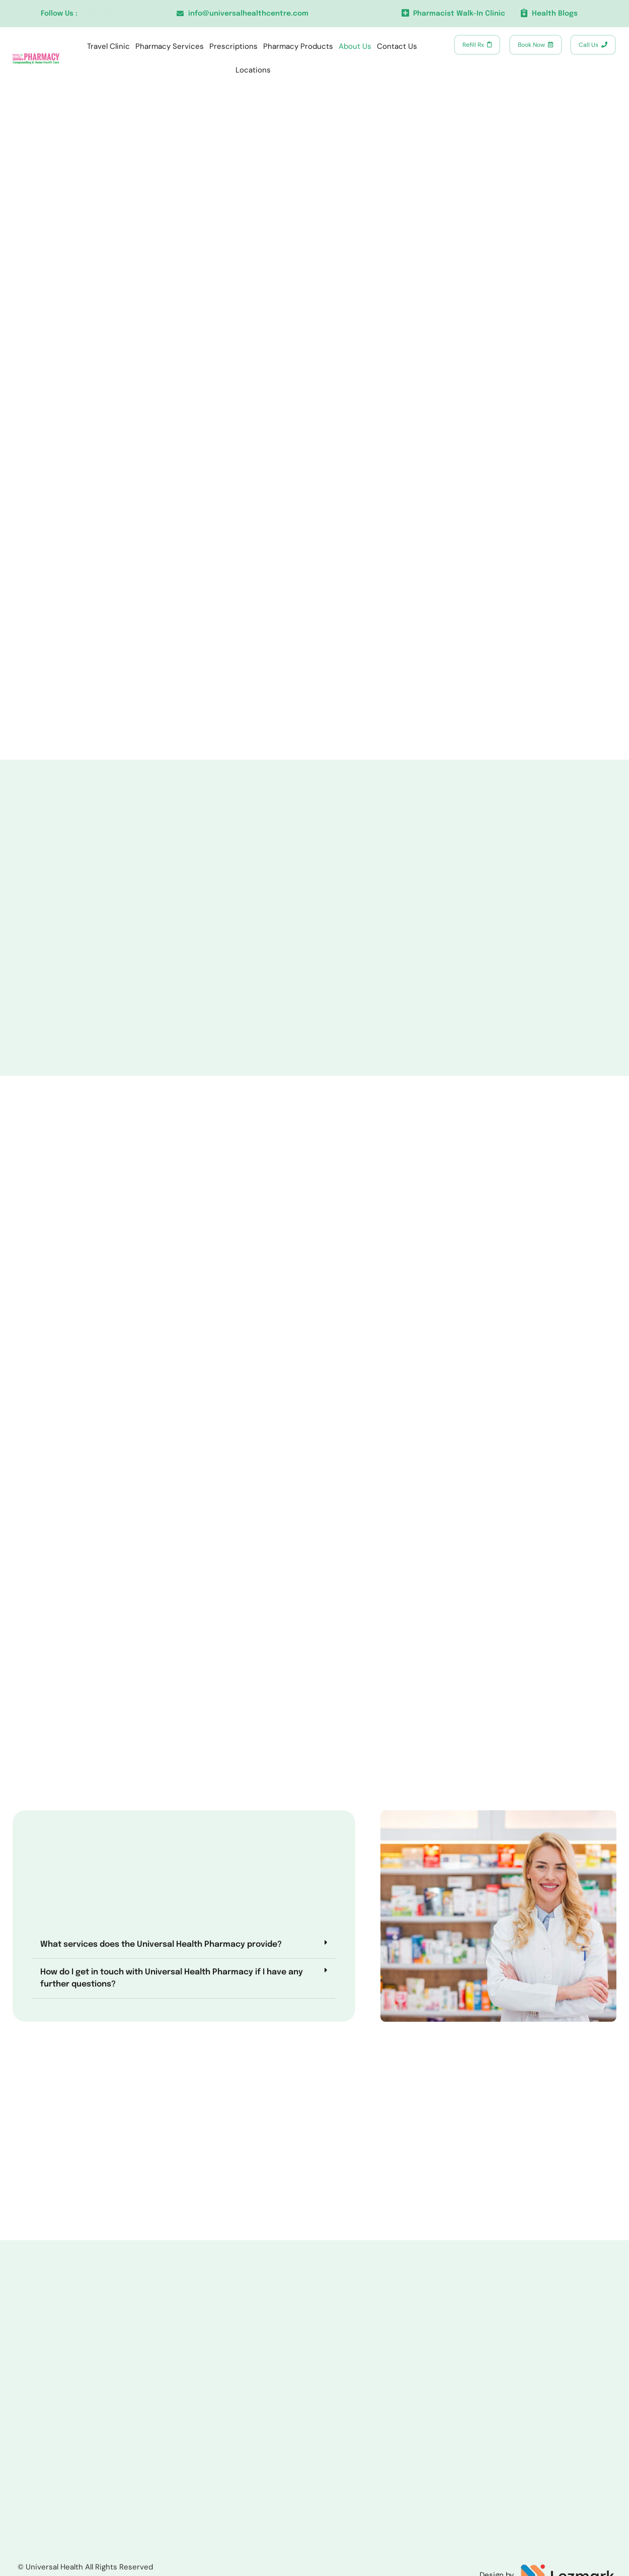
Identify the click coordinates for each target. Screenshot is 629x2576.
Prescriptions (233, 46)
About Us (355, 46)
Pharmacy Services (169, 46)
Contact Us (397, 46)
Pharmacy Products (298, 46)
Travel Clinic (108, 46)
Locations (253, 70)
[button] (163, 1999)
